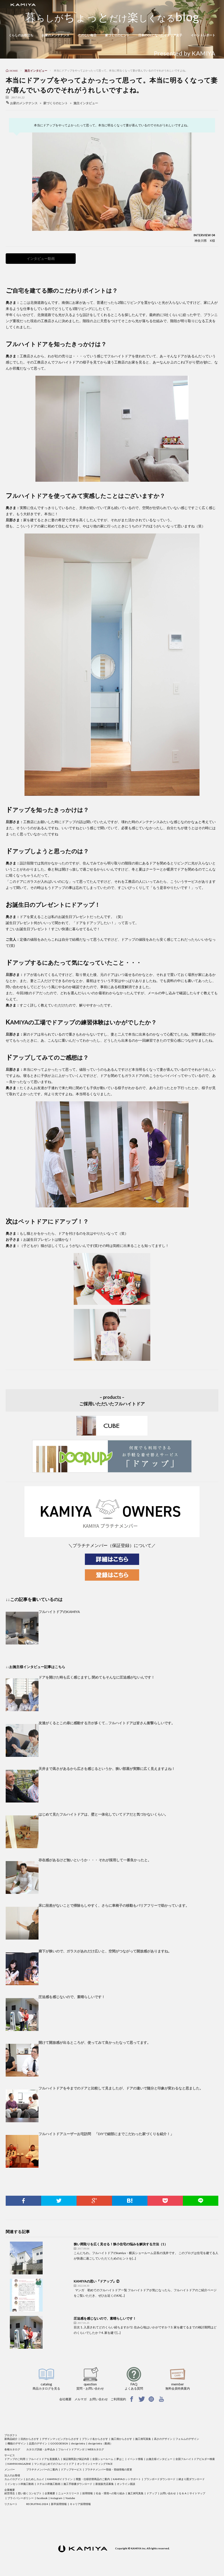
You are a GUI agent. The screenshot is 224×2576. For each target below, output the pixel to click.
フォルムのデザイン (187, 2438)
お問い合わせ (98, 2399)
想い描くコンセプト (30, 2493)
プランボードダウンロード (159, 2479)
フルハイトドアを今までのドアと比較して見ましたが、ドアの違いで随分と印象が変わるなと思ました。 (120, 2088)
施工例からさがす (121, 2438)
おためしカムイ (35, 2479)
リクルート (11, 2504)
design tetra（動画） (100, 2443)
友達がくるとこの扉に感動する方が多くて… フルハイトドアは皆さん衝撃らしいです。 (106, 1723)
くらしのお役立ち (21, 35)
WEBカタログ (96, 2449)
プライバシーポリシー (20, 2498)
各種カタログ (12, 2449)
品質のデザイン (38, 2443)
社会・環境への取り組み (110, 2493)
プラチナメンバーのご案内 (42, 2469)
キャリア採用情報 (80, 2504)
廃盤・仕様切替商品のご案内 (93, 2479)
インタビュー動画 (41, 258)
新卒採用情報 (59, 2504)
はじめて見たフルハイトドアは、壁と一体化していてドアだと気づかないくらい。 (103, 1814)
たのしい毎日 (87, 35)
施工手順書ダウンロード (77, 2484)
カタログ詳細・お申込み (40, 2449)
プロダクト (11, 2435)
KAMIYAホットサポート (127, 2479)
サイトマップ (197, 2493)
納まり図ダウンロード (191, 2479)
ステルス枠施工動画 (48, 2484)
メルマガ (80, 2399)
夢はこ (120, 2459)
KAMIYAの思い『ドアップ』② (96, 2281)
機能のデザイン (16, 2443)
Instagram (56, 2498)
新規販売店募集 (104, 2484)
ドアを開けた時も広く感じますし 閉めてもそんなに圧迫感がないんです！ (96, 1677)
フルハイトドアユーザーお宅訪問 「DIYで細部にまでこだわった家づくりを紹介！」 (106, 2134)
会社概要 (65, 2399)
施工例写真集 (143, 2438)
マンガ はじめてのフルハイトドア (54, 2463)
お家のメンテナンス (55, 35)
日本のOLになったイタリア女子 (160, 35)
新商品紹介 (11, 2438)
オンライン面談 (126, 2484)
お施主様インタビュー (159, 2459)
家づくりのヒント (117, 35)
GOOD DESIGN (59, 2443)
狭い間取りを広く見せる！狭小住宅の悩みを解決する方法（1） (121, 2244)
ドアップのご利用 (14, 2459)
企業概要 (9, 2489)
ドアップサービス (71, 2469)
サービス (9, 2455)
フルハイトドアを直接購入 (44, 2459)
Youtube (70, 2498)
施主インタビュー (86, 103)
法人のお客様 (12, 2475)
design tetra (78, 2443)
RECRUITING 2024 (37, 2504)
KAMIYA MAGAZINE (19, 2463)
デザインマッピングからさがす (60, 2438)
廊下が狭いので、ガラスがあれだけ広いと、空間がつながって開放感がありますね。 (105, 1951)
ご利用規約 (118, 2399)
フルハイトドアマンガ (71, 2449)
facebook (42, 2498)
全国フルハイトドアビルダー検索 (195, 2459)
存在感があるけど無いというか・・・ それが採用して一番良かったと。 (94, 1860)
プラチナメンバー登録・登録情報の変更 (108, 2469)
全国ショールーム (102, 2459)
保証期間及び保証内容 (76, 2459)
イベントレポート (203, 35)
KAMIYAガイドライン (60, 2479)
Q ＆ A (182, 2493)
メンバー (9, 2469)
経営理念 (9, 2493)
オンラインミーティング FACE (95, 2463)
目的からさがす (30, 2438)
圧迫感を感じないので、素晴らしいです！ (105, 2318)
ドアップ (152, 2493)
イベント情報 (135, 2459)
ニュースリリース (68, 2493)
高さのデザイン (163, 2438)
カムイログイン (13, 2479)
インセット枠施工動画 (20, 2484)
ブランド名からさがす (95, 2438)
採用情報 (87, 2493)
